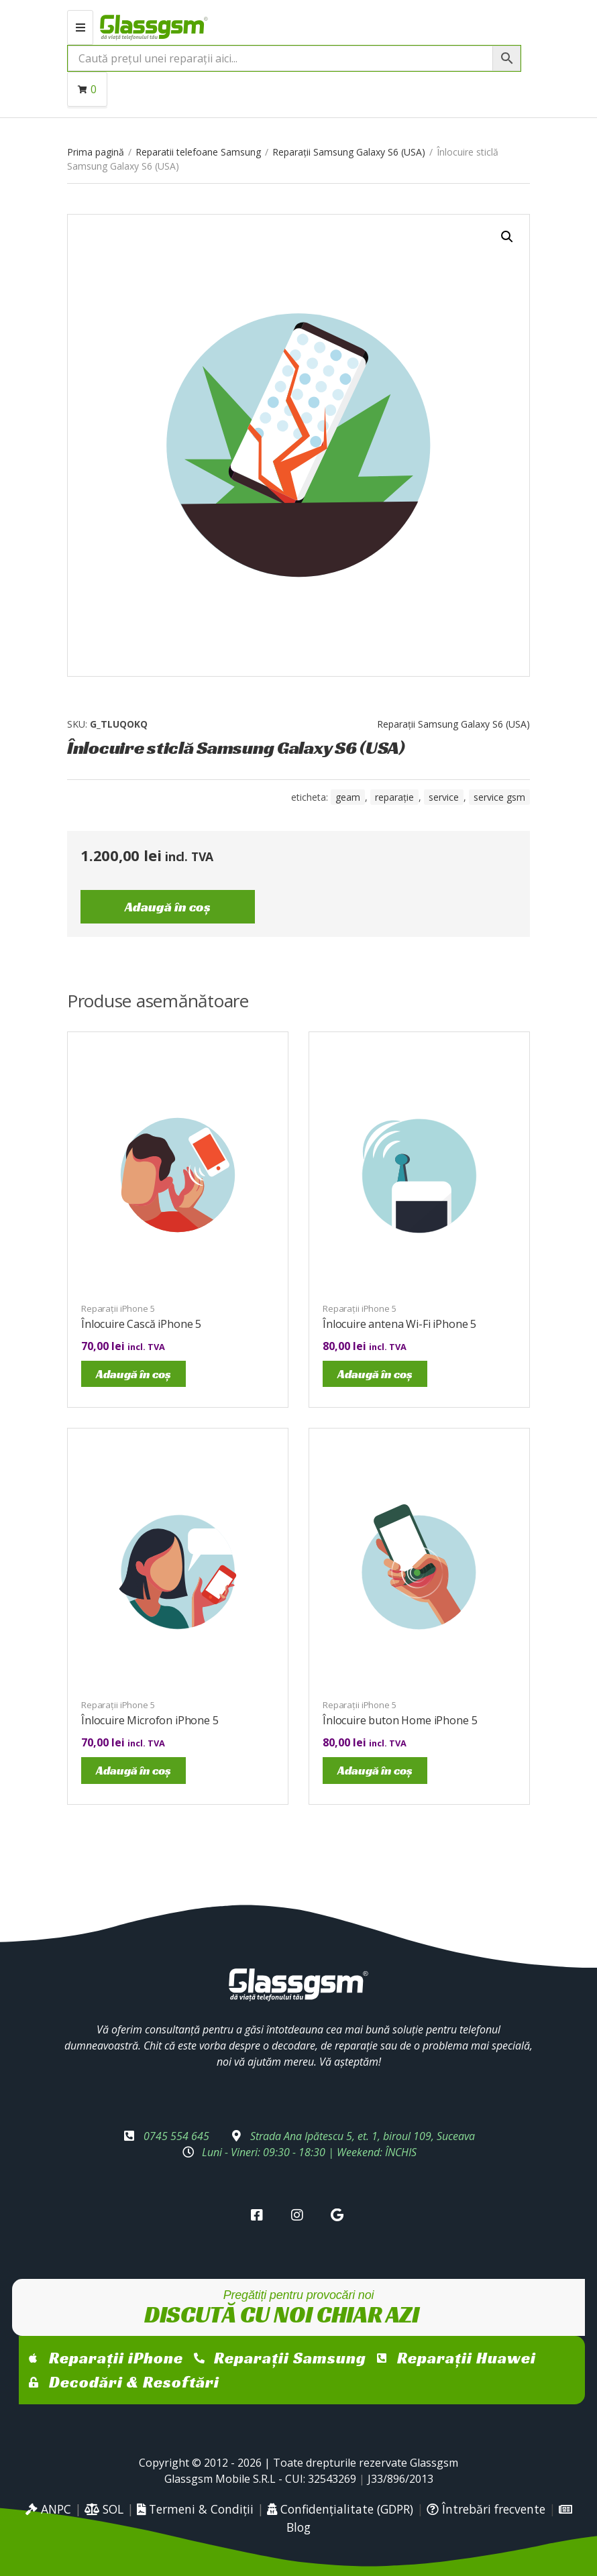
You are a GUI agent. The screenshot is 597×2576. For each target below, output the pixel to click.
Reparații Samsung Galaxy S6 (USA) (348, 152)
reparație (394, 797)
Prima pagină (95, 152)
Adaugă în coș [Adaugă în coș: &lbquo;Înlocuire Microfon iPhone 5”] (133, 1770)
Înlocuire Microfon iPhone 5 (150, 1720)
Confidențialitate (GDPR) (340, 2509)
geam (347, 797)
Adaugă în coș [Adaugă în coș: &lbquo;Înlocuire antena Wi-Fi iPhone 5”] (375, 1374)
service (444, 797)
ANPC (48, 2509)
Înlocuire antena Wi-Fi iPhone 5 (399, 1324)
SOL (104, 2509)
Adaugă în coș (168, 906)
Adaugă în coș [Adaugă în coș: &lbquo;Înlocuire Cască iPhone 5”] (133, 1374)
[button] (507, 237)
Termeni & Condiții (195, 2509)
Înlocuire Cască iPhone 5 (141, 1324)
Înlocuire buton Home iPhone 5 (400, 1720)
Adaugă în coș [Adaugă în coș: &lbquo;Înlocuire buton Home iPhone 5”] (375, 1770)
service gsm (499, 797)
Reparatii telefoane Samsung (198, 152)
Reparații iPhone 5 (118, 1308)
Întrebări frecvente (486, 2509)
